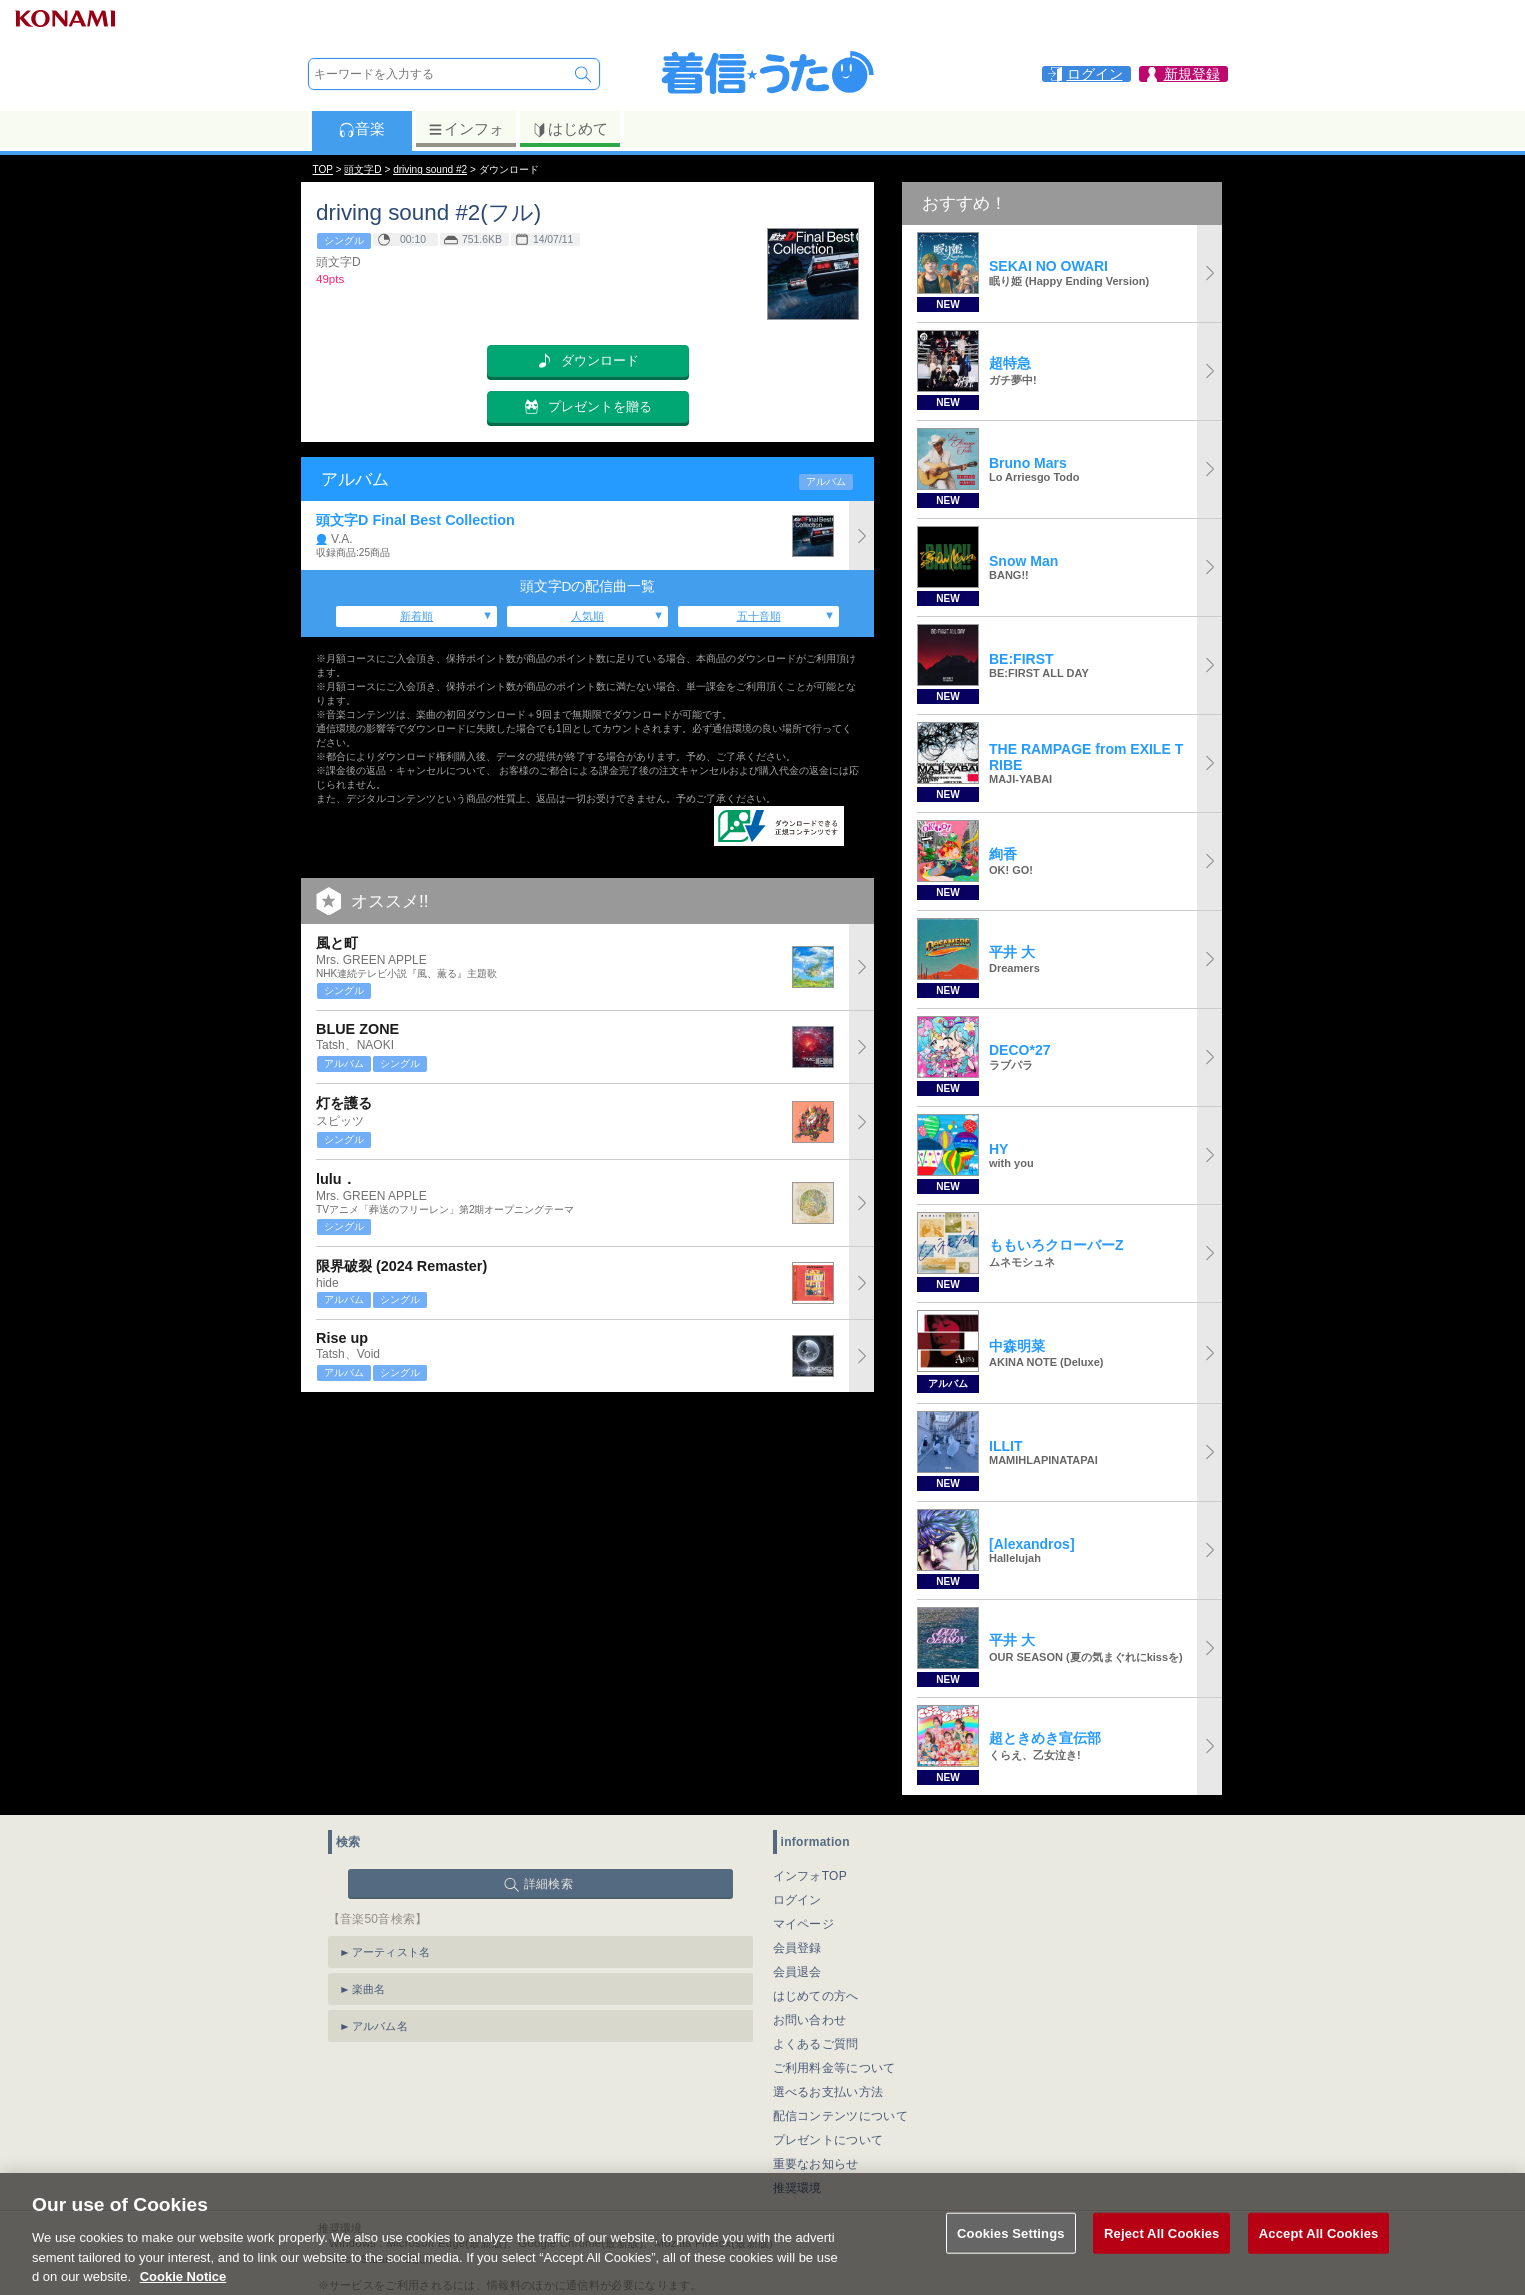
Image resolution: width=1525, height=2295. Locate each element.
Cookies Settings (1011, 2251)
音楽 (361, 129)
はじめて (569, 129)
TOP (323, 169)
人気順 (587, 616)
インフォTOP (810, 1876)
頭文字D (362, 169)
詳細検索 (548, 1884)
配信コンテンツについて (840, 2116)
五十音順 (759, 616)
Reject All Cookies (1161, 2251)
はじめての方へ (816, 1996)
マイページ (804, 1924)
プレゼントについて (828, 2140)
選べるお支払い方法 (828, 2092)
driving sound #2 (430, 169)
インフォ (465, 129)
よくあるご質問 (816, 2044)
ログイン (797, 1900)
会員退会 (797, 1972)
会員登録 (797, 1948)
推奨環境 (797, 2188)
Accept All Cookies (1319, 2251)
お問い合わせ (810, 2020)
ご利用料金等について (834, 2068)
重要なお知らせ (816, 2164)
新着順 (416, 616)
